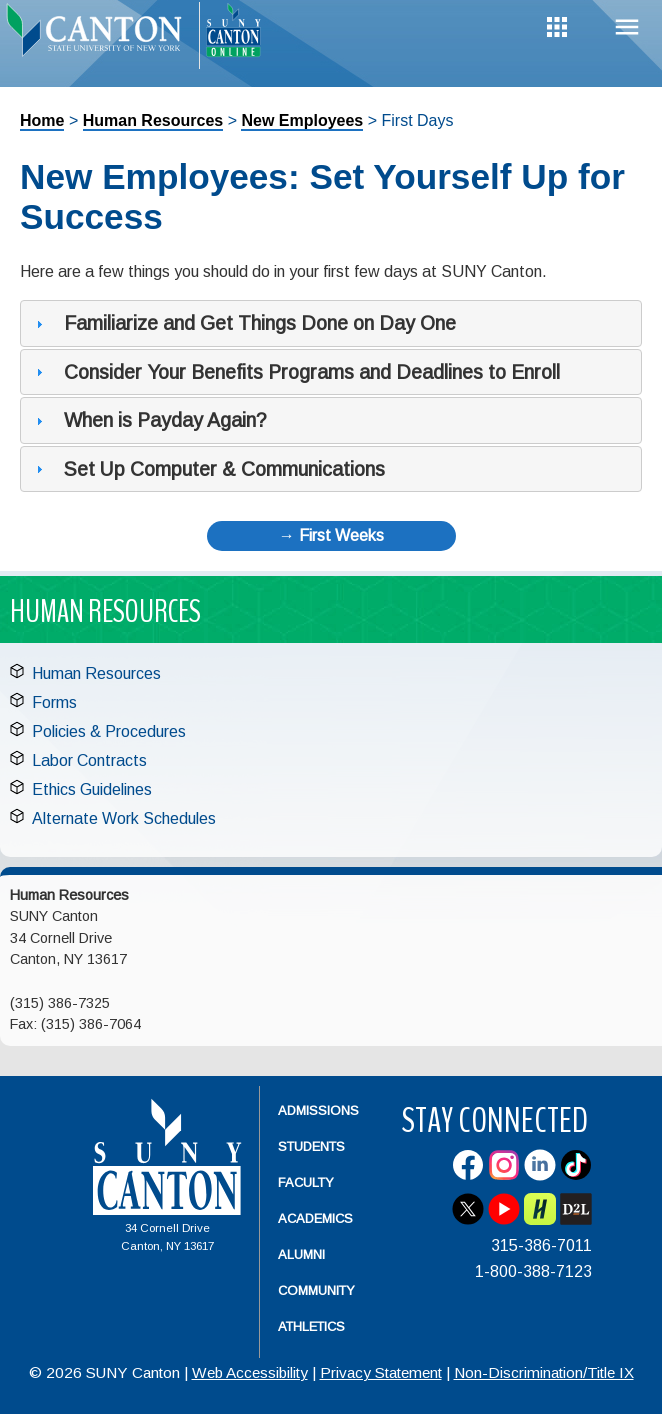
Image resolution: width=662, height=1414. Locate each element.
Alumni (301, 1254)
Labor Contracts (89, 760)
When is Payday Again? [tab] (149, 420)
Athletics (311, 1326)
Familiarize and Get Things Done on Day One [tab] (243, 323)
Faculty (306, 1182)
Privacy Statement (381, 1372)
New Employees (302, 120)
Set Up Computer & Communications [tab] (208, 469)
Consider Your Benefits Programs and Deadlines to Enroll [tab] (295, 372)
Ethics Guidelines (92, 789)
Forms (54, 702)
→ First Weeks (331, 535)
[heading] (99, 36)
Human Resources (153, 120)
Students (311, 1146)
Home (42, 120)
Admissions (318, 1110)
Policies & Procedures (109, 731)
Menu (627, 27)
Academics (315, 1218)
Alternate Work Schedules (124, 818)
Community (316, 1290)
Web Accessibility (250, 1372)
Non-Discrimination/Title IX (544, 1372)
